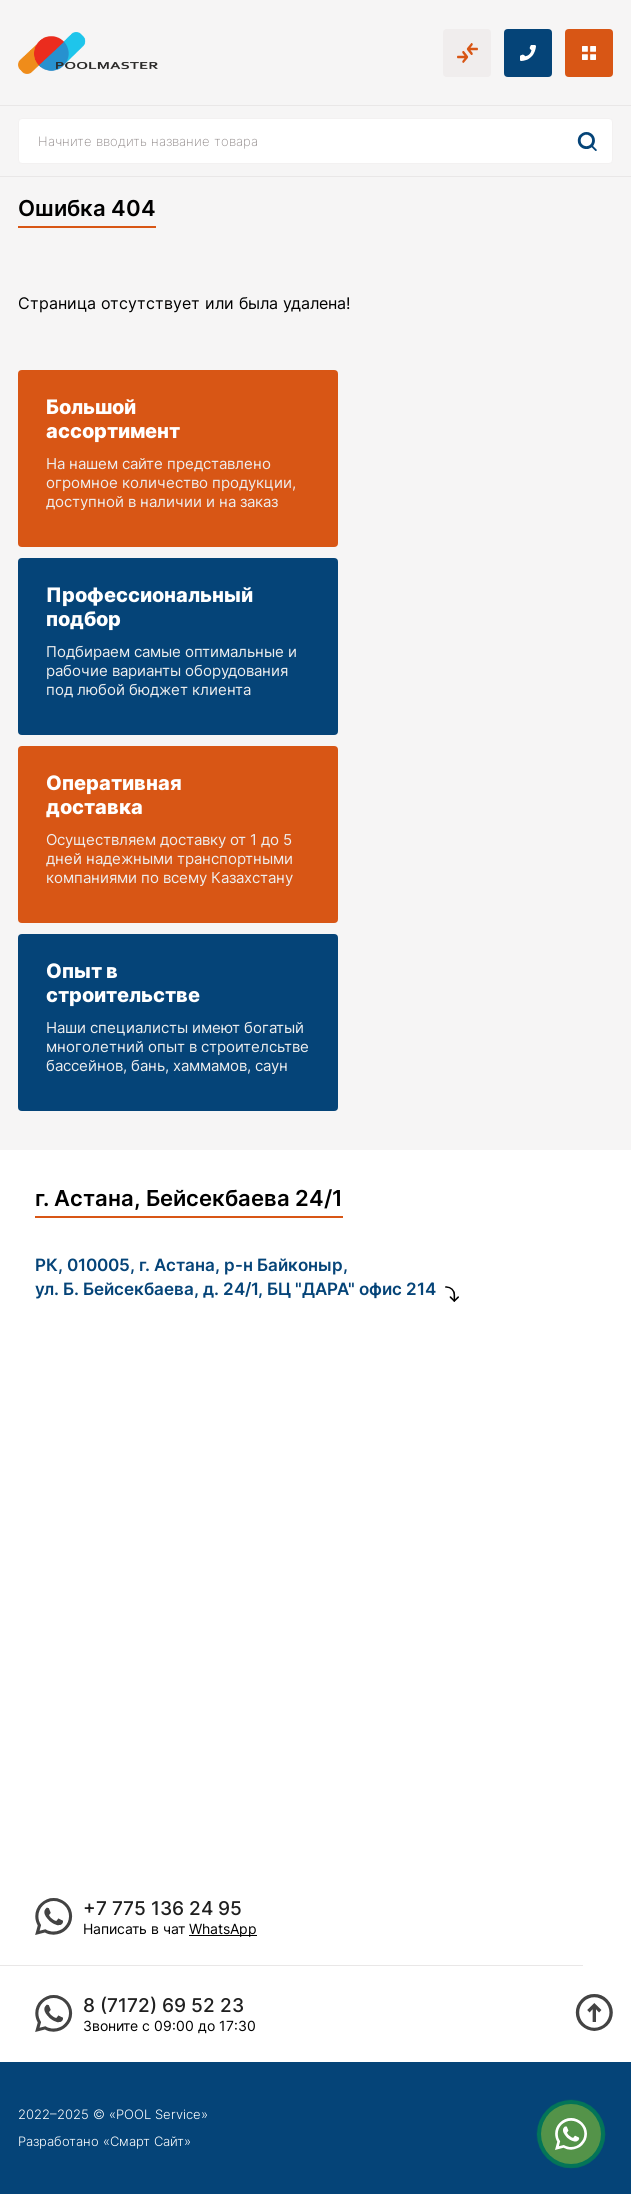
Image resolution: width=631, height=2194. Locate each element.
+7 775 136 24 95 (162, 1908)
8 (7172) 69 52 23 (163, 2005)
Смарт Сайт (147, 2141)
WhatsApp (223, 1928)
